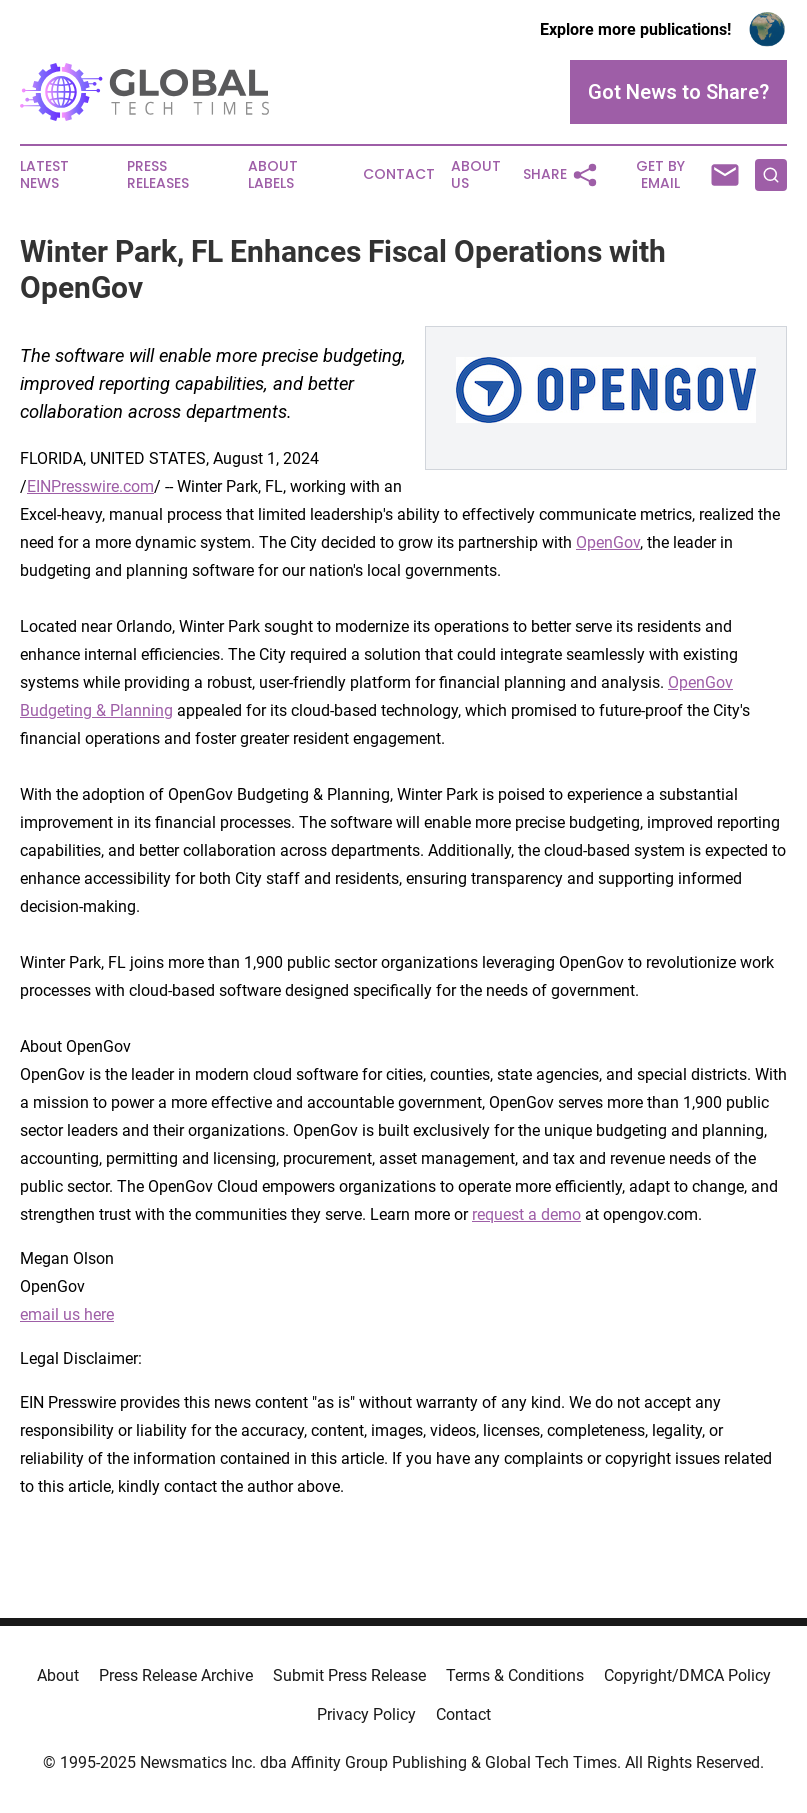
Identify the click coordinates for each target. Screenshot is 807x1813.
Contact (399, 174)
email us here (67, 1314)
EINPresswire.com (90, 486)
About (58, 1675)
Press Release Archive (176, 1675)
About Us (476, 175)
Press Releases (158, 175)
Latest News (44, 175)
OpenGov (608, 542)
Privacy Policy (366, 1714)
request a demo (526, 1214)
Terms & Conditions (515, 1675)
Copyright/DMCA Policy (687, 1675)
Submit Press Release (349, 1675)
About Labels (273, 175)
